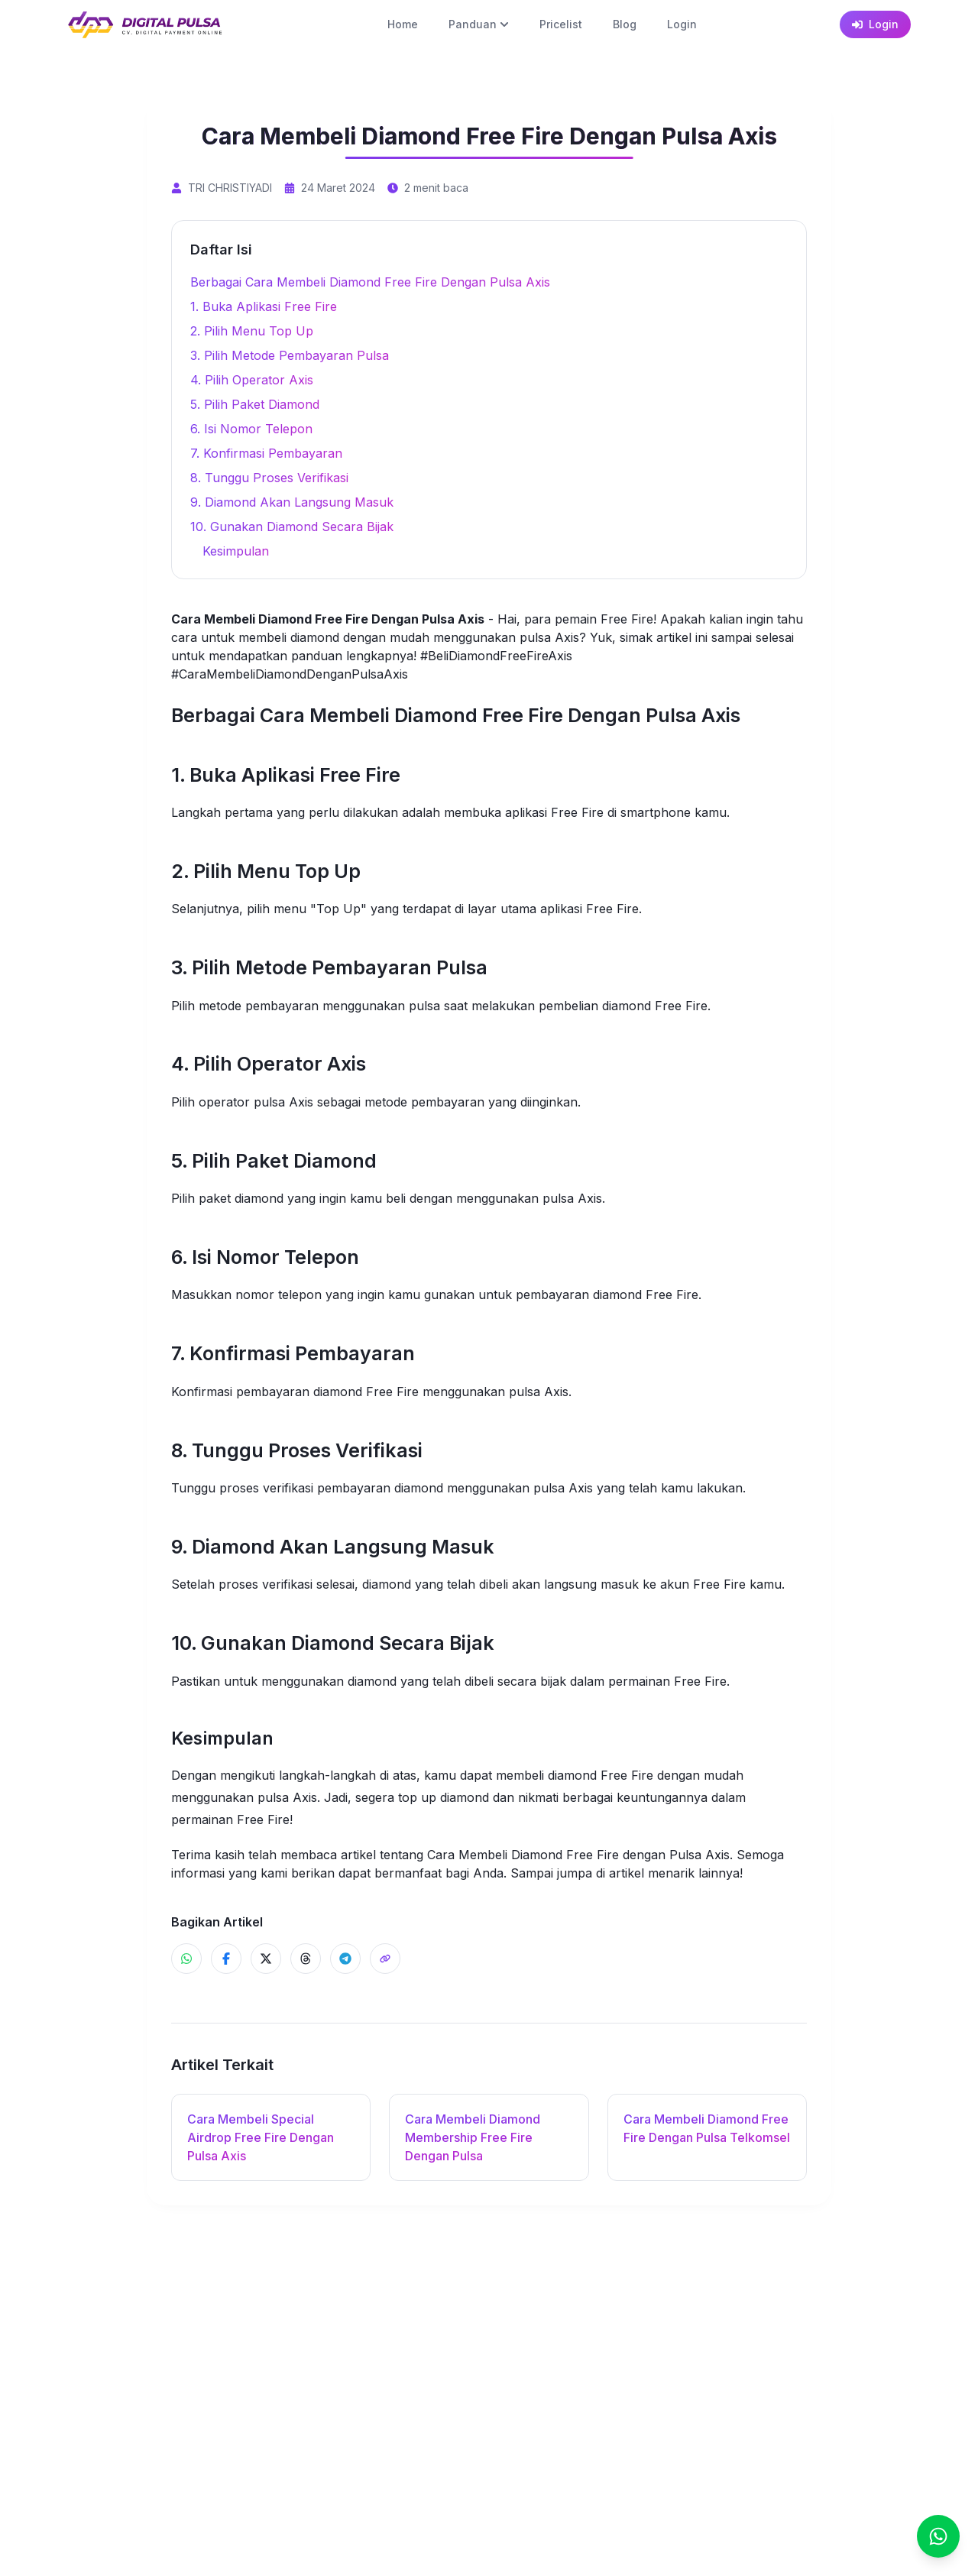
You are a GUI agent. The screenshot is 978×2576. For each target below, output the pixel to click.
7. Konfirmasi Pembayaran (266, 453)
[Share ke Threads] (305, 1958)
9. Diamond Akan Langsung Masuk (291, 502)
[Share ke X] (266, 1958)
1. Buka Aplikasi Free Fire (263, 306)
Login (682, 24)
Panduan (479, 24)
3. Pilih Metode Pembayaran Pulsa (289, 355)
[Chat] (938, 2536)
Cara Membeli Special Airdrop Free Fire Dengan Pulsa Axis (260, 2137)
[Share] (385, 1958)
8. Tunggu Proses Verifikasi (269, 477)
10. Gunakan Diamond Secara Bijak (291, 526)
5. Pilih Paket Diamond (254, 404)
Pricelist (560, 24)
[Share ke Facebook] (226, 1958)
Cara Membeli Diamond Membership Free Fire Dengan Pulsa (472, 2137)
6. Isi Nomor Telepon (251, 428)
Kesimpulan (235, 551)
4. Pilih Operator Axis (251, 379)
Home (402, 24)
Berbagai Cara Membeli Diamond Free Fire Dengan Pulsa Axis (370, 282)
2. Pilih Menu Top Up (251, 331)
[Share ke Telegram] (345, 1958)
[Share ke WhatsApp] (186, 1958)
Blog (624, 24)
